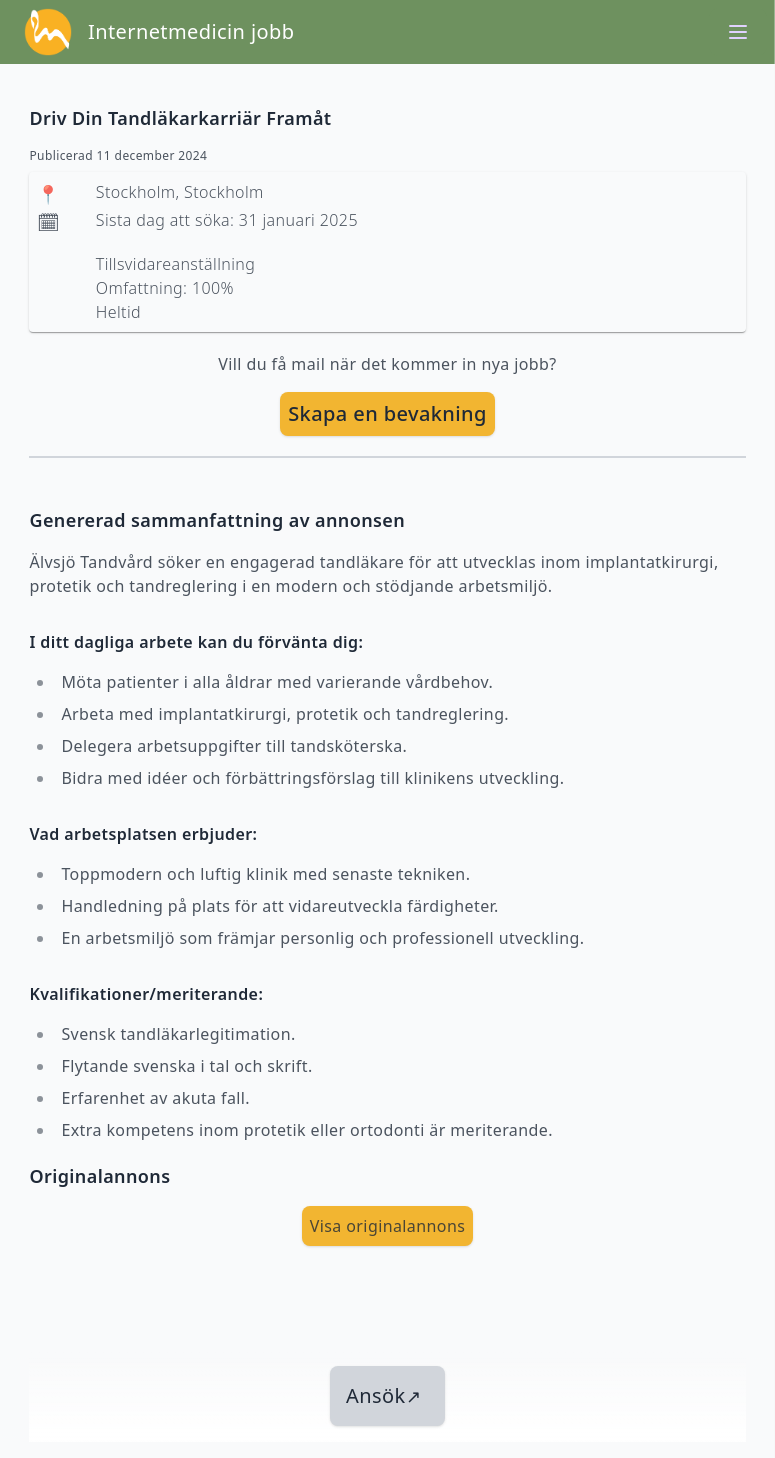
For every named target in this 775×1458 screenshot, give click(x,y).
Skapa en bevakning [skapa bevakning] (387, 413)
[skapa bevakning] (387, 414)
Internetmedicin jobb (191, 31)
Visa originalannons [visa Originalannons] (388, 1226)
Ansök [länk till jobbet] (383, 1395)
